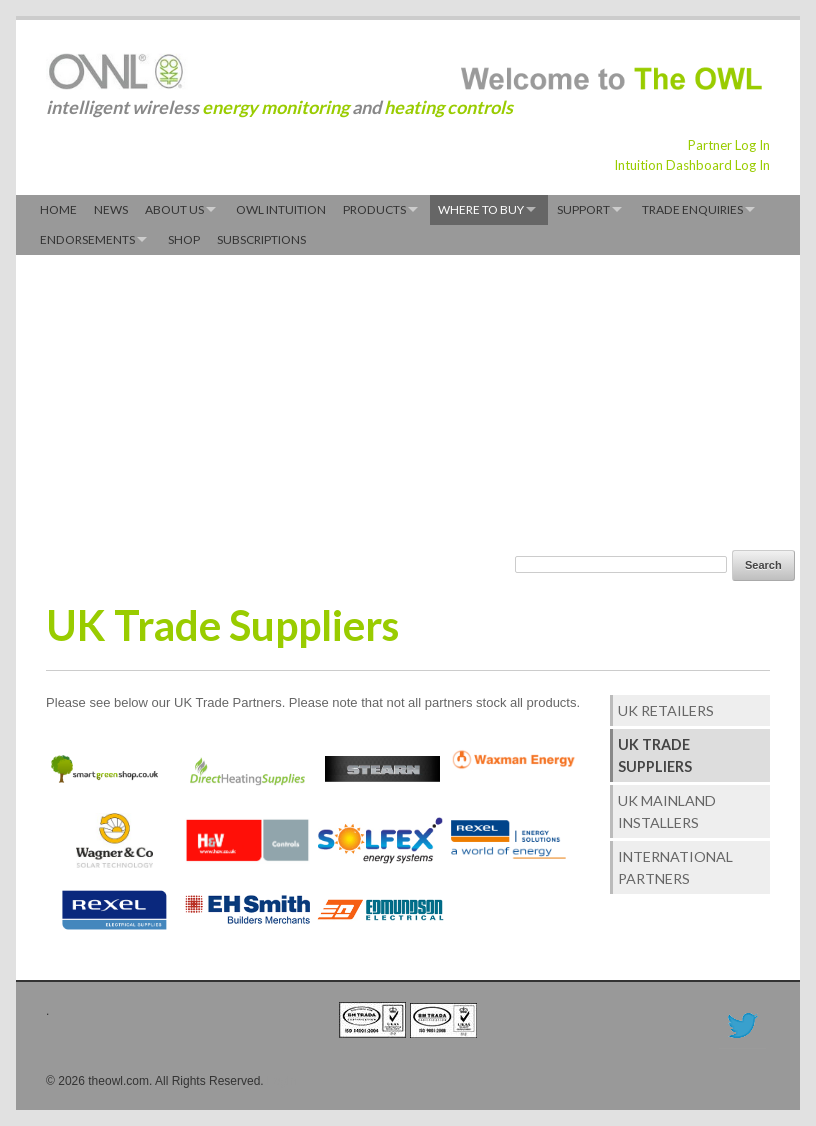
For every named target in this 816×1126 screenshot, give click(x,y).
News (111, 209)
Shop (184, 239)
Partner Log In (729, 145)
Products (374, 209)
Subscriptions (261, 239)
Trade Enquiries (692, 209)
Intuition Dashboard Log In (692, 165)
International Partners (675, 867)
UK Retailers (666, 710)
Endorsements (87, 239)
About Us (174, 209)
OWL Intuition (281, 209)
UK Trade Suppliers (655, 755)
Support (583, 209)
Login (281, 1081)
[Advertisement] (303, 400)
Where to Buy (481, 209)
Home (58, 209)
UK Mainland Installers (667, 811)
